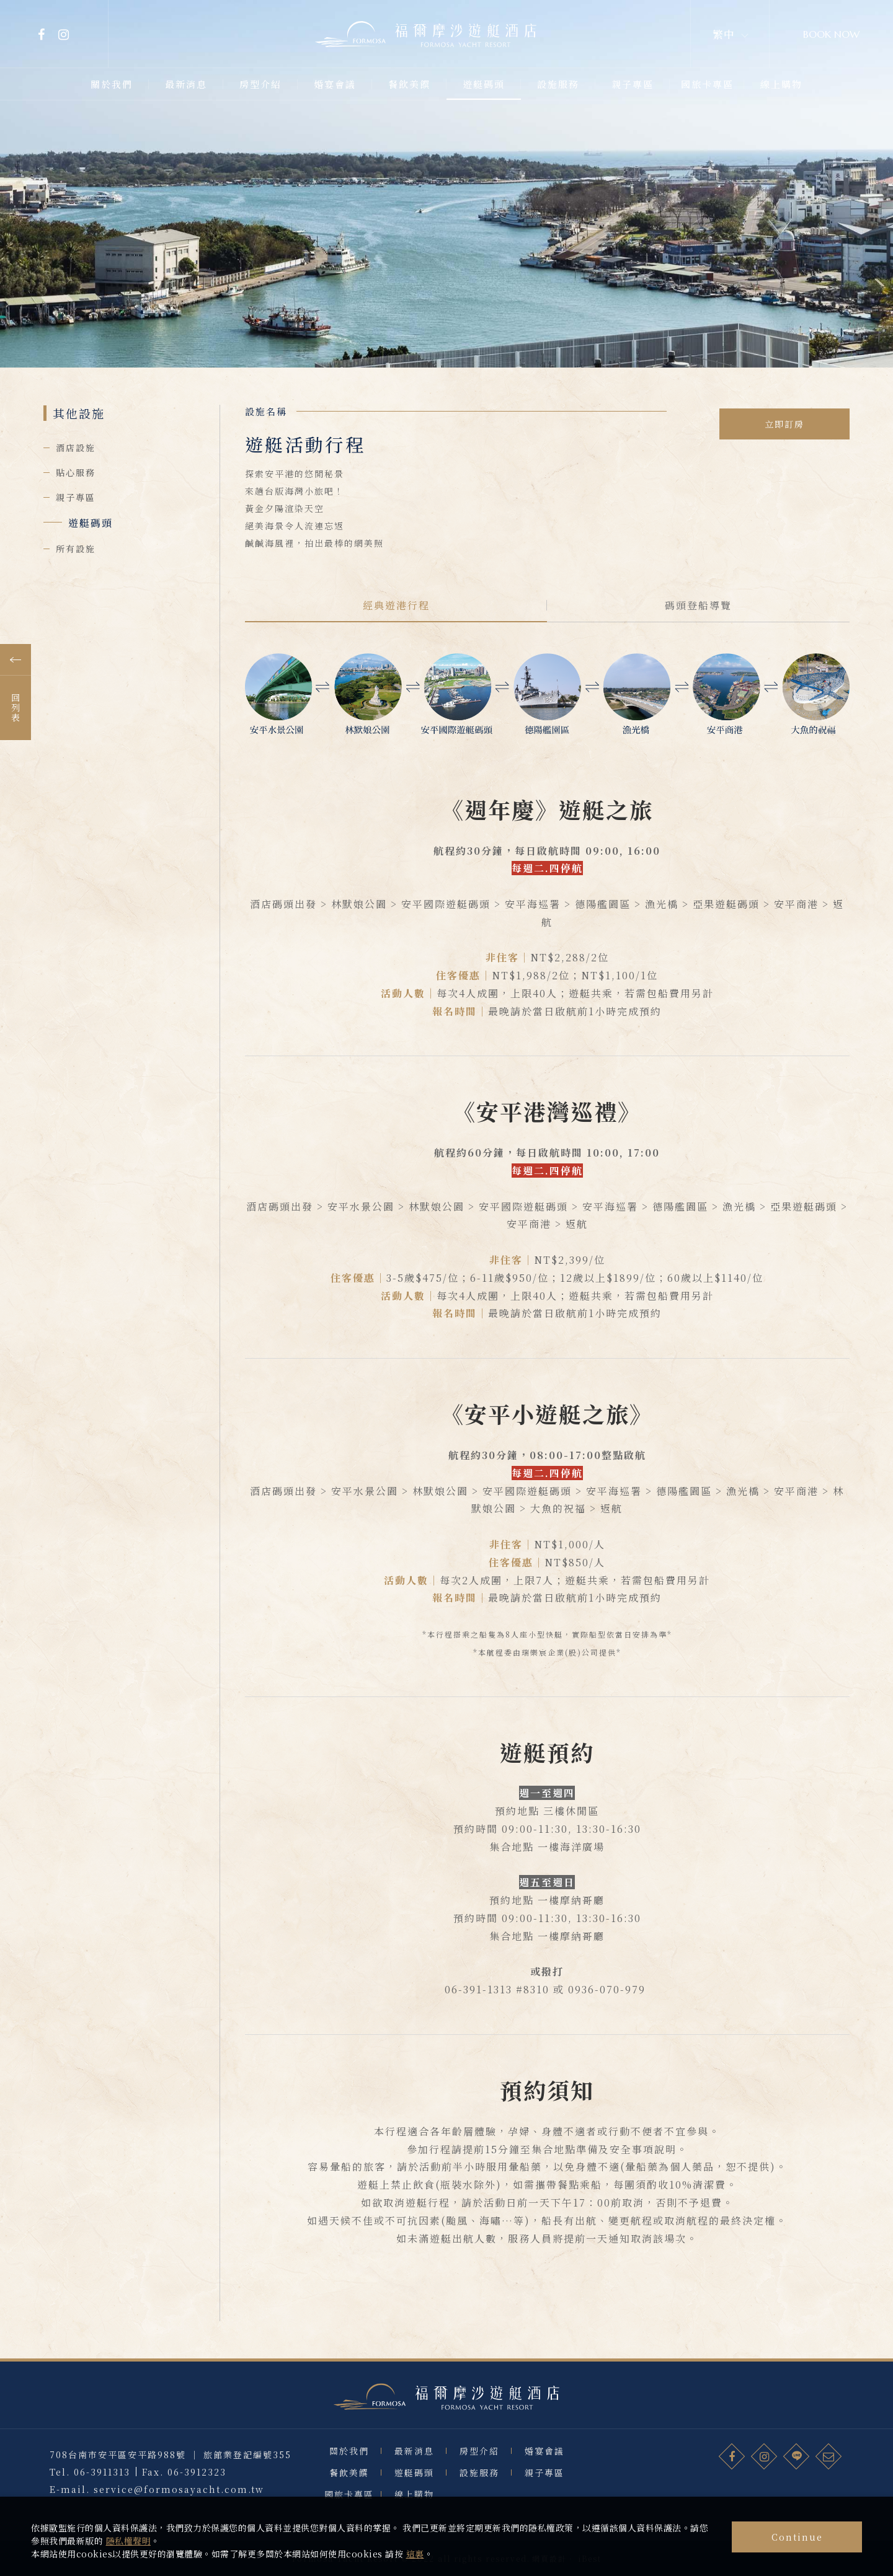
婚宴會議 (544, 2482)
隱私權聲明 (128, 2540)
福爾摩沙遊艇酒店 (446, 2413)
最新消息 (414, 2482)
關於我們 (349, 2482)
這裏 (415, 2553)
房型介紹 (479, 2482)
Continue (797, 2537)
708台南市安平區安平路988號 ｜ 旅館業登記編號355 (170, 2480)
